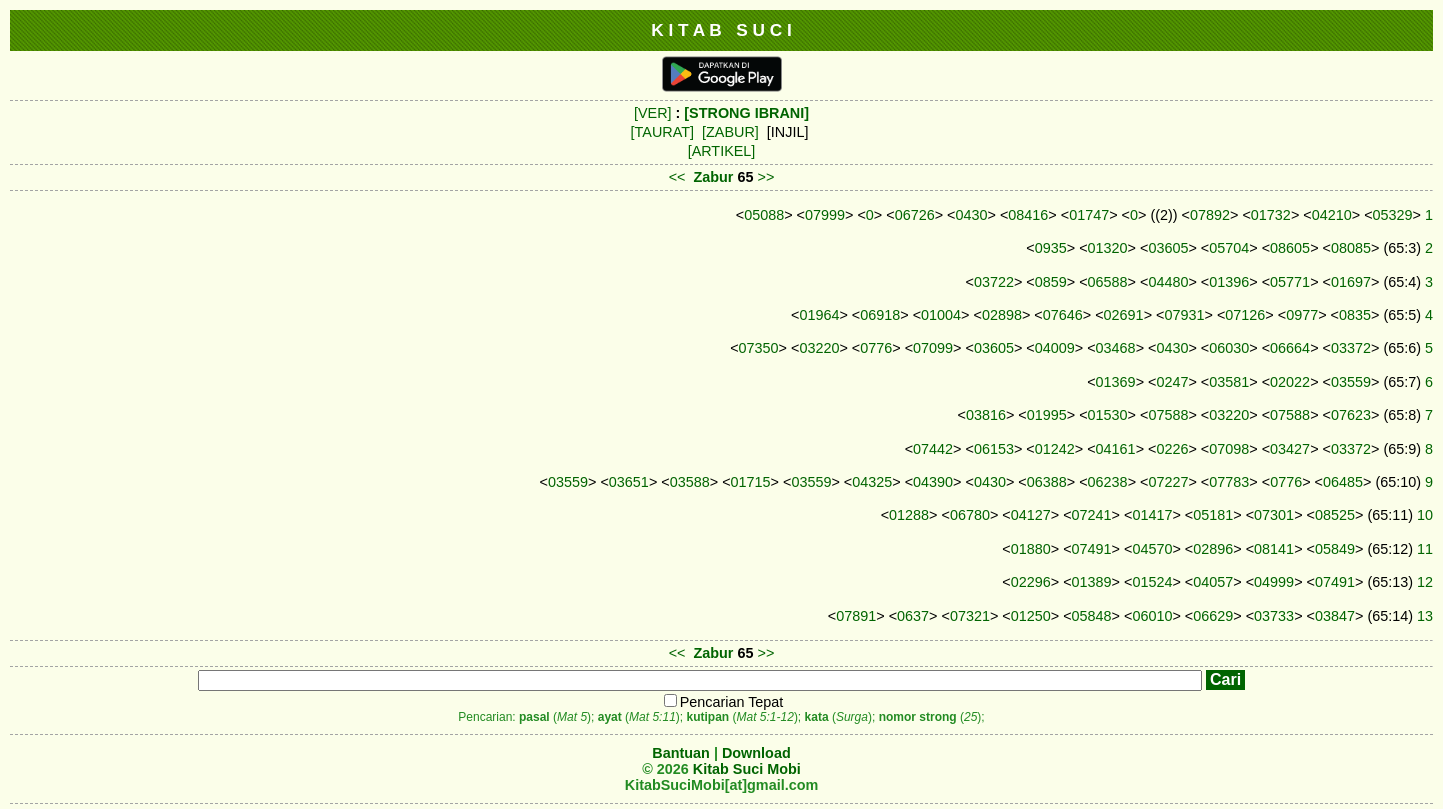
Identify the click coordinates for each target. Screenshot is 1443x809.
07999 (825, 215)
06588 (1108, 282)
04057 (1213, 582)
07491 (1092, 549)
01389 (1092, 582)
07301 (1274, 515)
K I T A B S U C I (721, 30)
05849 (1335, 549)
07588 (1168, 415)
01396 (1229, 282)
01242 (1055, 449)
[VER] (653, 113)
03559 (1351, 382)
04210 (1332, 215)
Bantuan (681, 753)
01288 (909, 515)
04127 (1031, 515)
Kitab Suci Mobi (747, 769)
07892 (1210, 215)
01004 (941, 315)
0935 (1051, 248)
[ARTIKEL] (722, 151)
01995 (1047, 415)
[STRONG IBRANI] (746, 113)
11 (1425, 549)
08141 (1274, 549)
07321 (970, 616)
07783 (1229, 482)
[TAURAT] (662, 132)
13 (1425, 616)
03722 (994, 282)
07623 (1351, 415)
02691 (1124, 315)
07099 (933, 348)
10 (1425, 515)
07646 (1063, 315)
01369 (1116, 382)
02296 (1031, 582)
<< (677, 177)
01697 (1351, 282)
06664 (1290, 348)
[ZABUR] (730, 132)
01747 (1089, 215)
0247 (1172, 382)
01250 (1031, 616)
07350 (759, 348)
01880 (1031, 549)
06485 (1343, 482)
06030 (1229, 348)
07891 (856, 616)
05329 (1393, 215)
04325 (872, 482)
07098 (1229, 449)
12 (1425, 582)
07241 (1092, 515)
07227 (1168, 482)
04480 (1168, 282)
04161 (1116, 449)
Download (756, 753)
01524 (1152, 582)
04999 (1274, 582)
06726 (915, 215)
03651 (629, 482)
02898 (1002, 315)
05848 (1092, 616)
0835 (1355, 315)
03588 (690, 482)
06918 (880, 315)
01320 (1108, 248)
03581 (1229, 382)
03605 (1168, 248)
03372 (1351, 348)
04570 (1152, 549)
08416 (1028, 215)
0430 (972, 215)
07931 (1184, 315)
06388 (1047, 482)
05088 (764, 215)
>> (766, 177)
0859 (1051, 282)
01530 (1108, 415)
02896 (1213, 549)
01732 (1271, 215)
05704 (1229, 248)
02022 (1290, 382)
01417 (1152, 515)
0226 (1172, 449)
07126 (1245, 315)
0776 (876, 348)
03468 (1116, 348)
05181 (1213, 515)
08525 (1335, 515)
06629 (1213, 616)
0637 (913, 616)
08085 (1351, 248)
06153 (994, 449)
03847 (1335, 616)
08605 (1290, 248)
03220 (819, 348)
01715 (751, 482)
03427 (1290, 449)
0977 (1302, 315)
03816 (986, 415)
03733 (1274, 616)
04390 (933, 482)
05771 (1290, 282)
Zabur (714, 177)
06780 (970, 515)
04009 (1055, 348)
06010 (1152, 616)
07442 (933, 449)
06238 (1108, 482)
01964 (819, 315)
